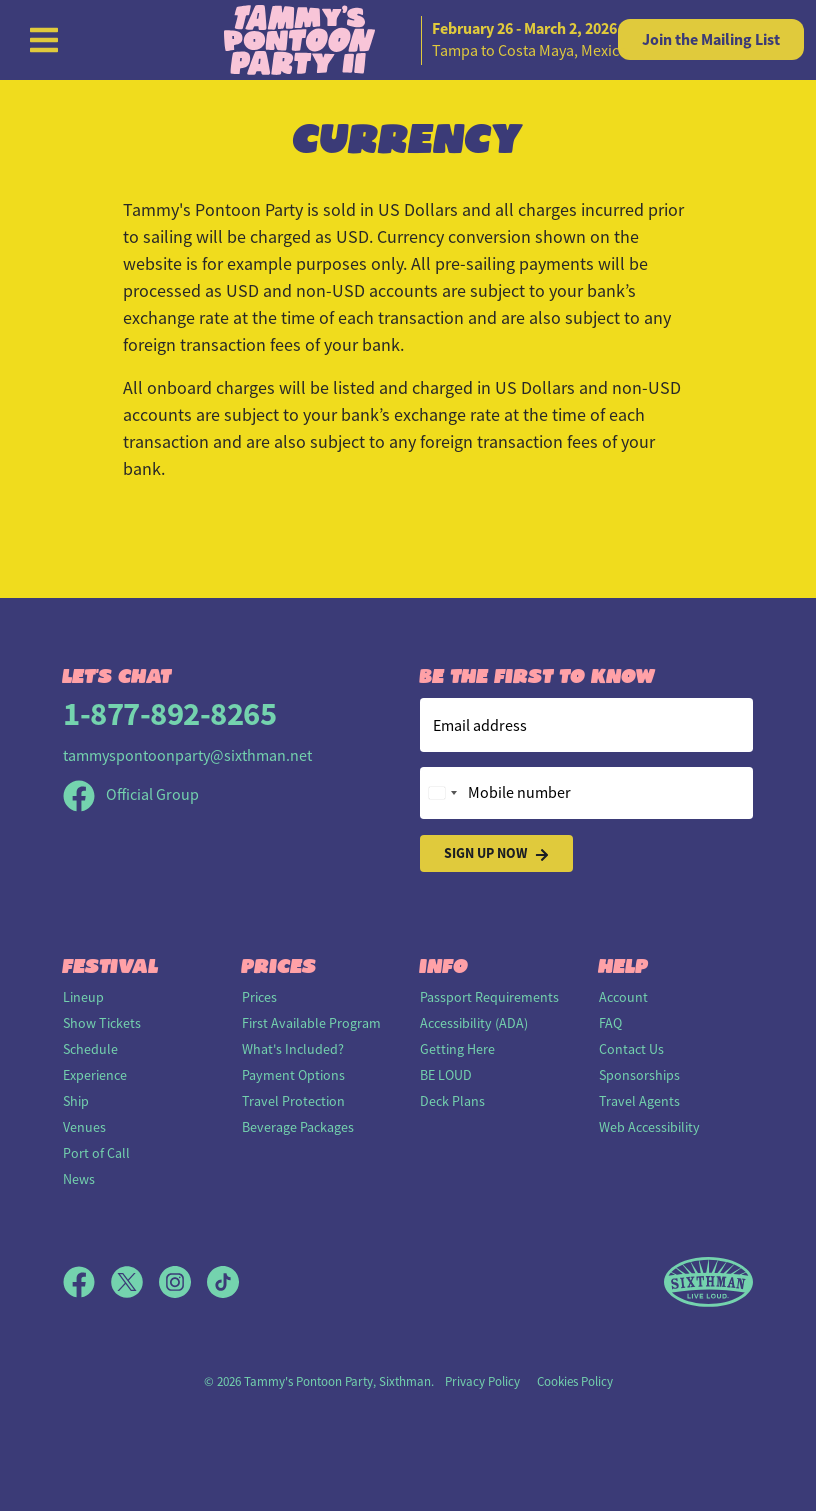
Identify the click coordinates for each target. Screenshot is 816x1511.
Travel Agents (639, 1101)
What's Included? (293, 1049)
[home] (408, 40)
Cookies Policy (575, 1381)
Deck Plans (452, 1101)
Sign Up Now (496, 853)
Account (623, 997)
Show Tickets (102, 1023)
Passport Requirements (489, 997)
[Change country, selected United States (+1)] (442, 793)
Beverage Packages (298, 1127)
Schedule (90, 1049)
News (79, 1179)
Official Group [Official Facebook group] (131, 795)
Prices (259, 997)
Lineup (83, 997)
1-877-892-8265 (169, 713)
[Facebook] (87, 1282)
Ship (76, 1101)
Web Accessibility (649, 1127)
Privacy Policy (482, 1381)
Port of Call (96, 1153)
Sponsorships (639, 1075)
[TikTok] (223, 1282)
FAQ (610, 1023)
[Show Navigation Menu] (44, 40)
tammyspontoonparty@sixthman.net (187, 756)
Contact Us (631, 1049)
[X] (135, 1282)
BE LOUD (446, 1075)
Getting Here (457, 1049)
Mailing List (711, 39)
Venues (84, 1127)
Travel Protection (293, 1101)
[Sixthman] (708, 1282)
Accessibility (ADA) (474, 1023)
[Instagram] (183, 1282)
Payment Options (293, 1075)
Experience (95, 1075)
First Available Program (311, 1023)
